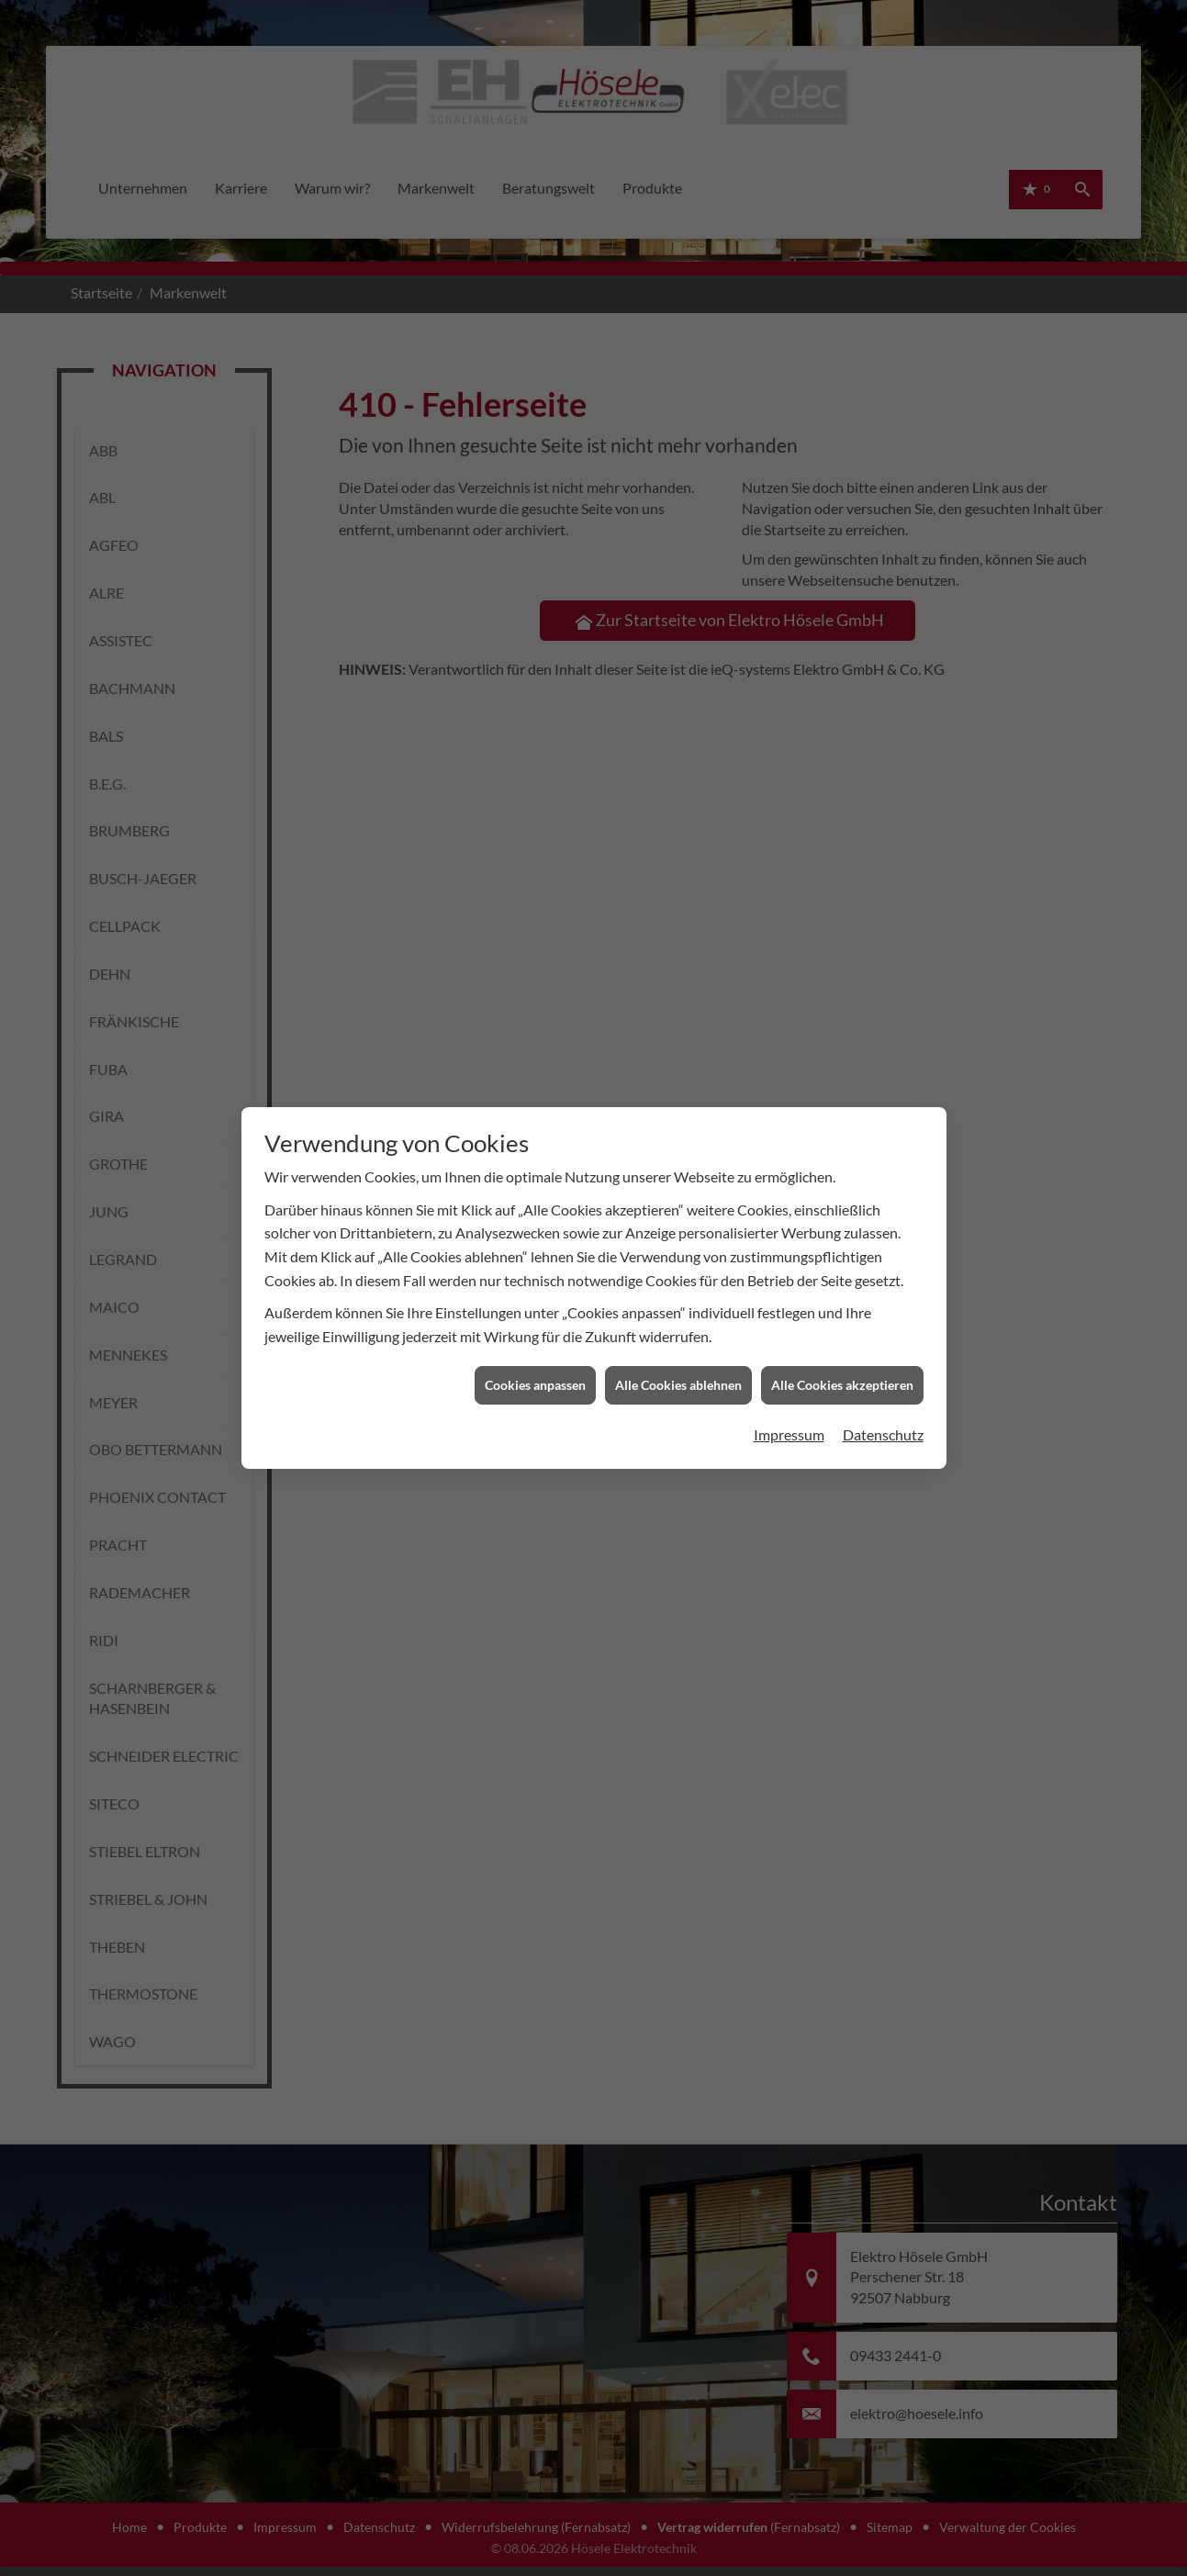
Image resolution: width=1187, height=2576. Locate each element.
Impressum (789, 1408)
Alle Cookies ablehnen (678, 1360)
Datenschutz (883, 1408)
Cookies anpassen (535, 1360)
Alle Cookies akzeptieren (842, 1360)
